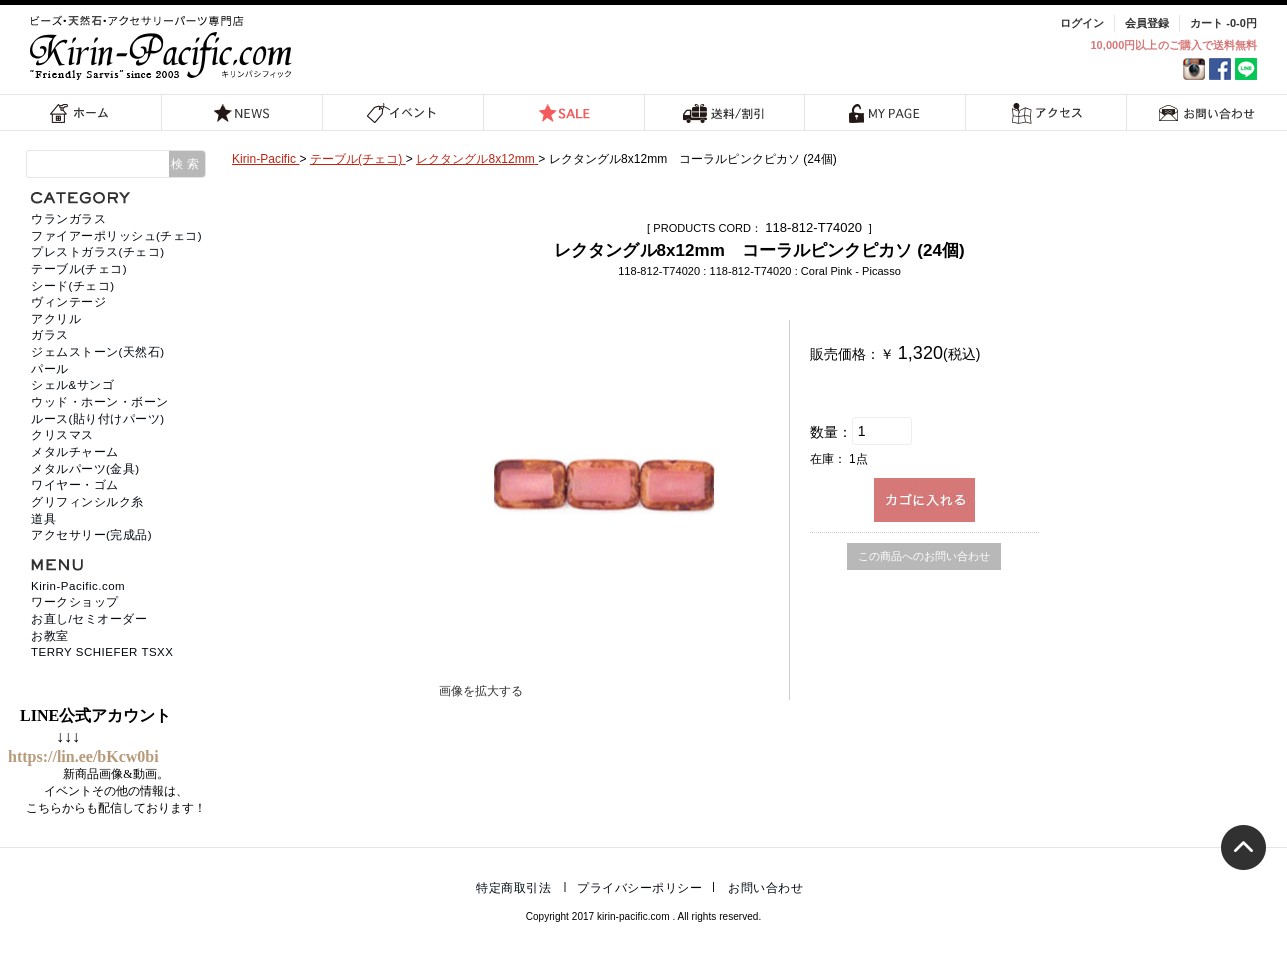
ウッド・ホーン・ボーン (100, 402)
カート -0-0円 (1223, 23)
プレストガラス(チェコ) (98, 252)
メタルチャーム (75, 452)
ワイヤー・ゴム (75, 485)
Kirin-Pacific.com (78, 586)
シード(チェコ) (73, 286)
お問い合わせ (1207, 112)
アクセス (1046, 112)
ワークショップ (75, 602)
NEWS (242, 112)
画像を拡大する (481, 691)
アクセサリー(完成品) (91, 535)
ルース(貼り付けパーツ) (98, 419)
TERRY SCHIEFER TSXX (102, 652)
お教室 (50, 636)
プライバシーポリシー (639, 888)
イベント (402, 112)
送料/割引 (724, 112)
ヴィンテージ (68, 302)
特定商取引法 (513, 888)
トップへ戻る (1243, 847)
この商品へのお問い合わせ (924, 556)
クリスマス (62, 435)
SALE (564, 112)
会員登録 (1147, 23)
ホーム (80, 112)
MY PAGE (885, 112)
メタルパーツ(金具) (85, 469)
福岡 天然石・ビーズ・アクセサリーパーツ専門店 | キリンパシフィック (164, 47)
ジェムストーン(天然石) (98, 352)
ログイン (1082, 23)
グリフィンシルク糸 (87, 502)
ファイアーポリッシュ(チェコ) (116, 236)
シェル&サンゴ (72, 385)
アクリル (56, 319)
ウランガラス (68, 219)
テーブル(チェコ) (79, 269)
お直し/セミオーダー (89, 619)
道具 (43, 519)
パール (50, 369)
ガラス (50, 335)
